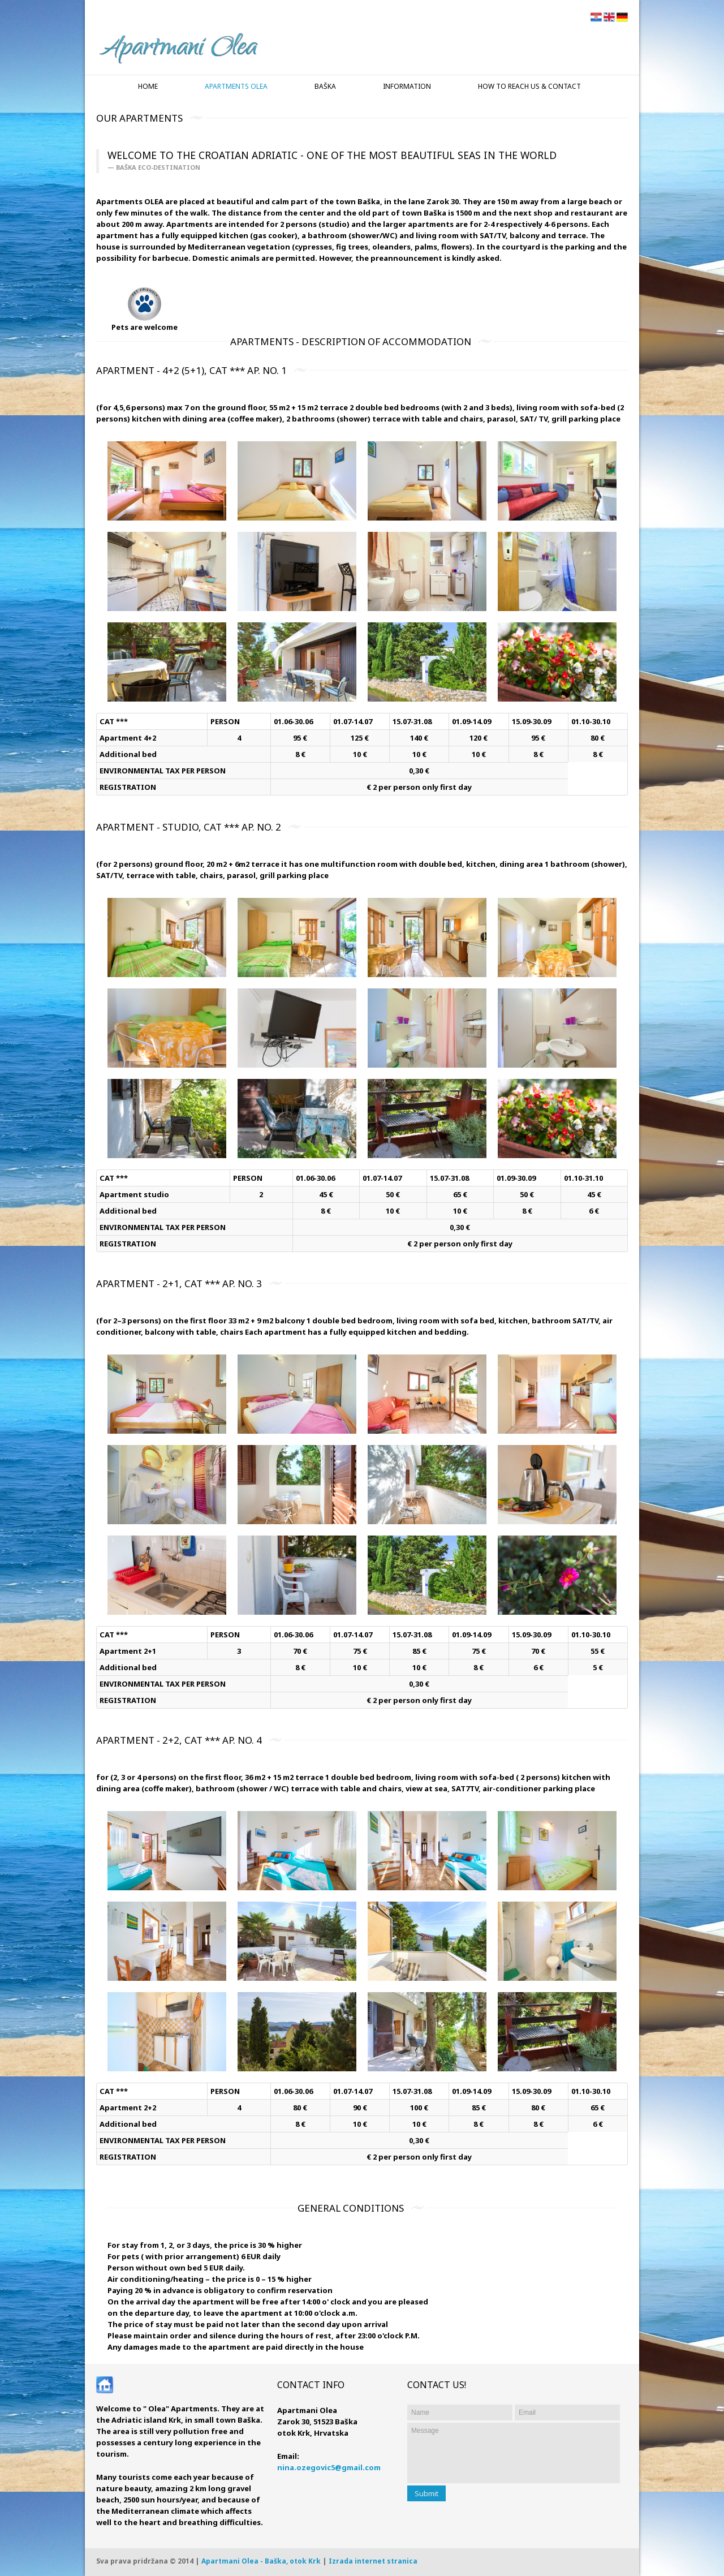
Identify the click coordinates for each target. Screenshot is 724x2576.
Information (407, 86)
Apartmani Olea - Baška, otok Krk (261, 2561)
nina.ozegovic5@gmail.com (329, 2467)
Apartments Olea (236, 86)
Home (148, 86)
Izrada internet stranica (373, 2561)
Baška (325, 86)
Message (513, 2453)
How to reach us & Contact (529, 86)
